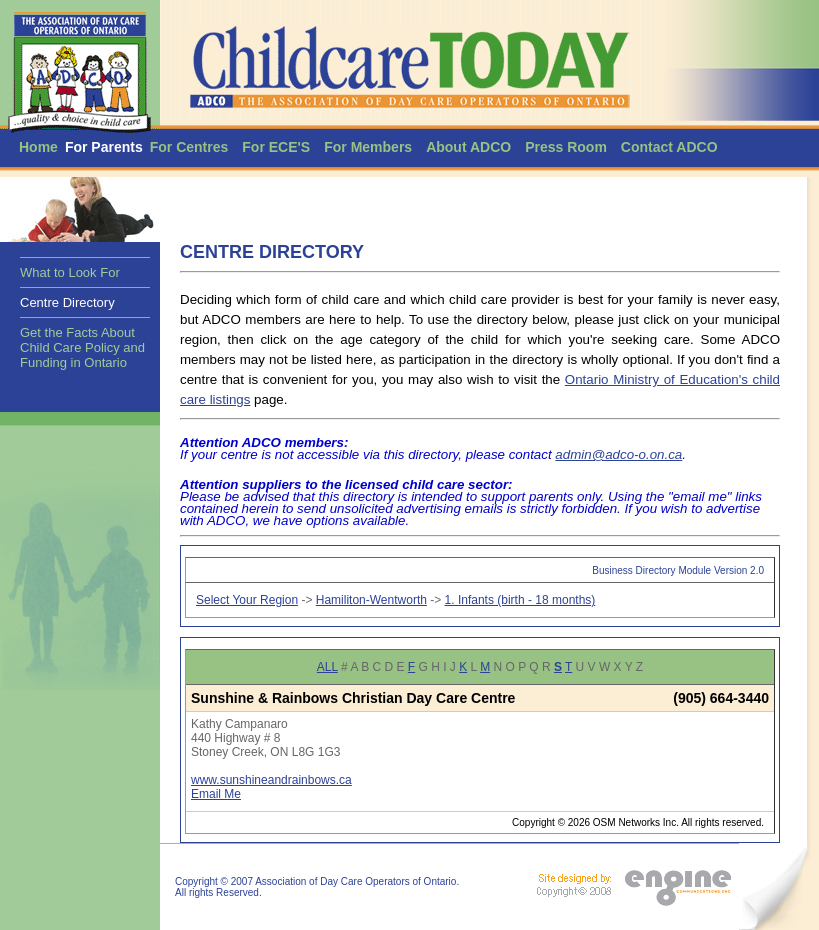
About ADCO (468, 147)
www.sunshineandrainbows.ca (271, 780)
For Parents (104, 147)
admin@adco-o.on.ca (618, 454)
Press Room (566, 147)
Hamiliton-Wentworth (371, 600)
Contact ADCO (669, 147)
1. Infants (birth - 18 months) (520, 600)
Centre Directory (67, 302)
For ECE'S (276, 147)
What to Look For (70, 272)
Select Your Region (247, 600)
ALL (327, 667)
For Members (368, 147)
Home (38, 147)
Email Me (216, 794)
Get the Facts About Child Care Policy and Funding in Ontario (82, 347)
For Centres (189, 147)
